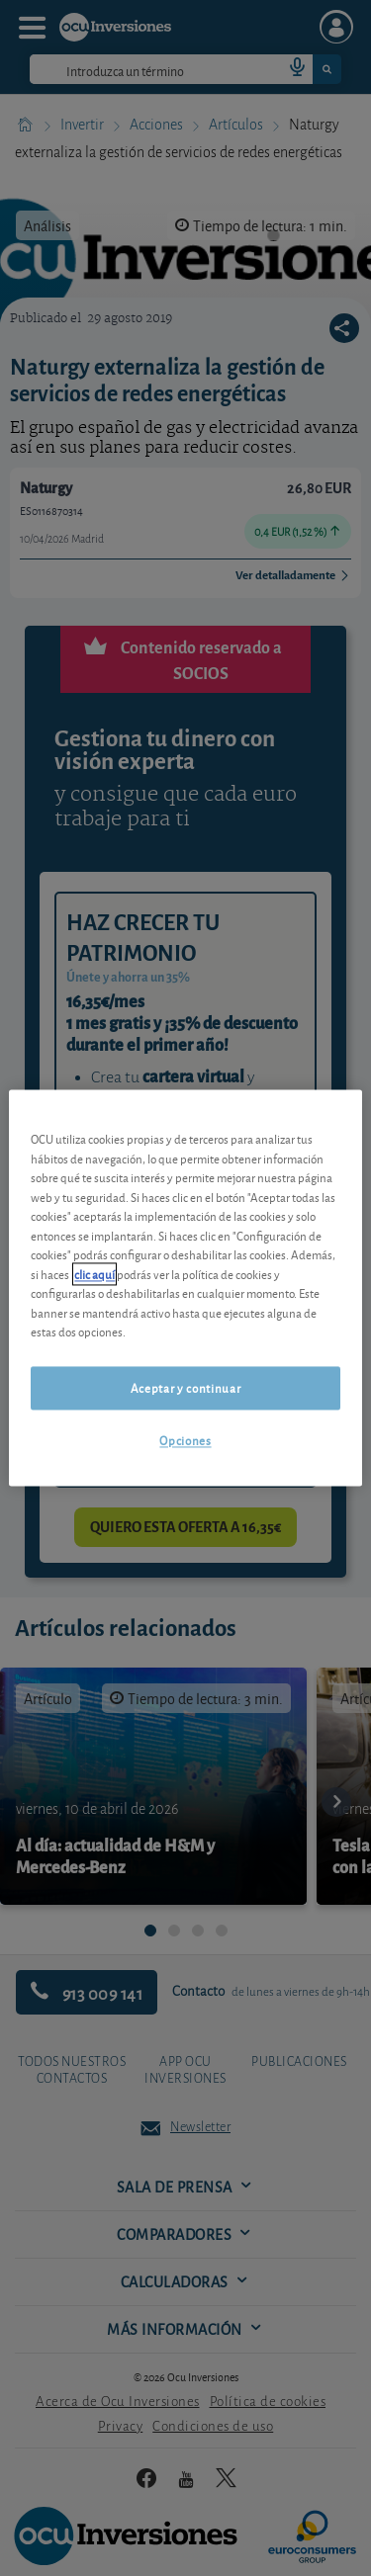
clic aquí (94, 1273)
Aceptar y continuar (185, 1387)
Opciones (185, 1439)
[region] (185, 1287)
